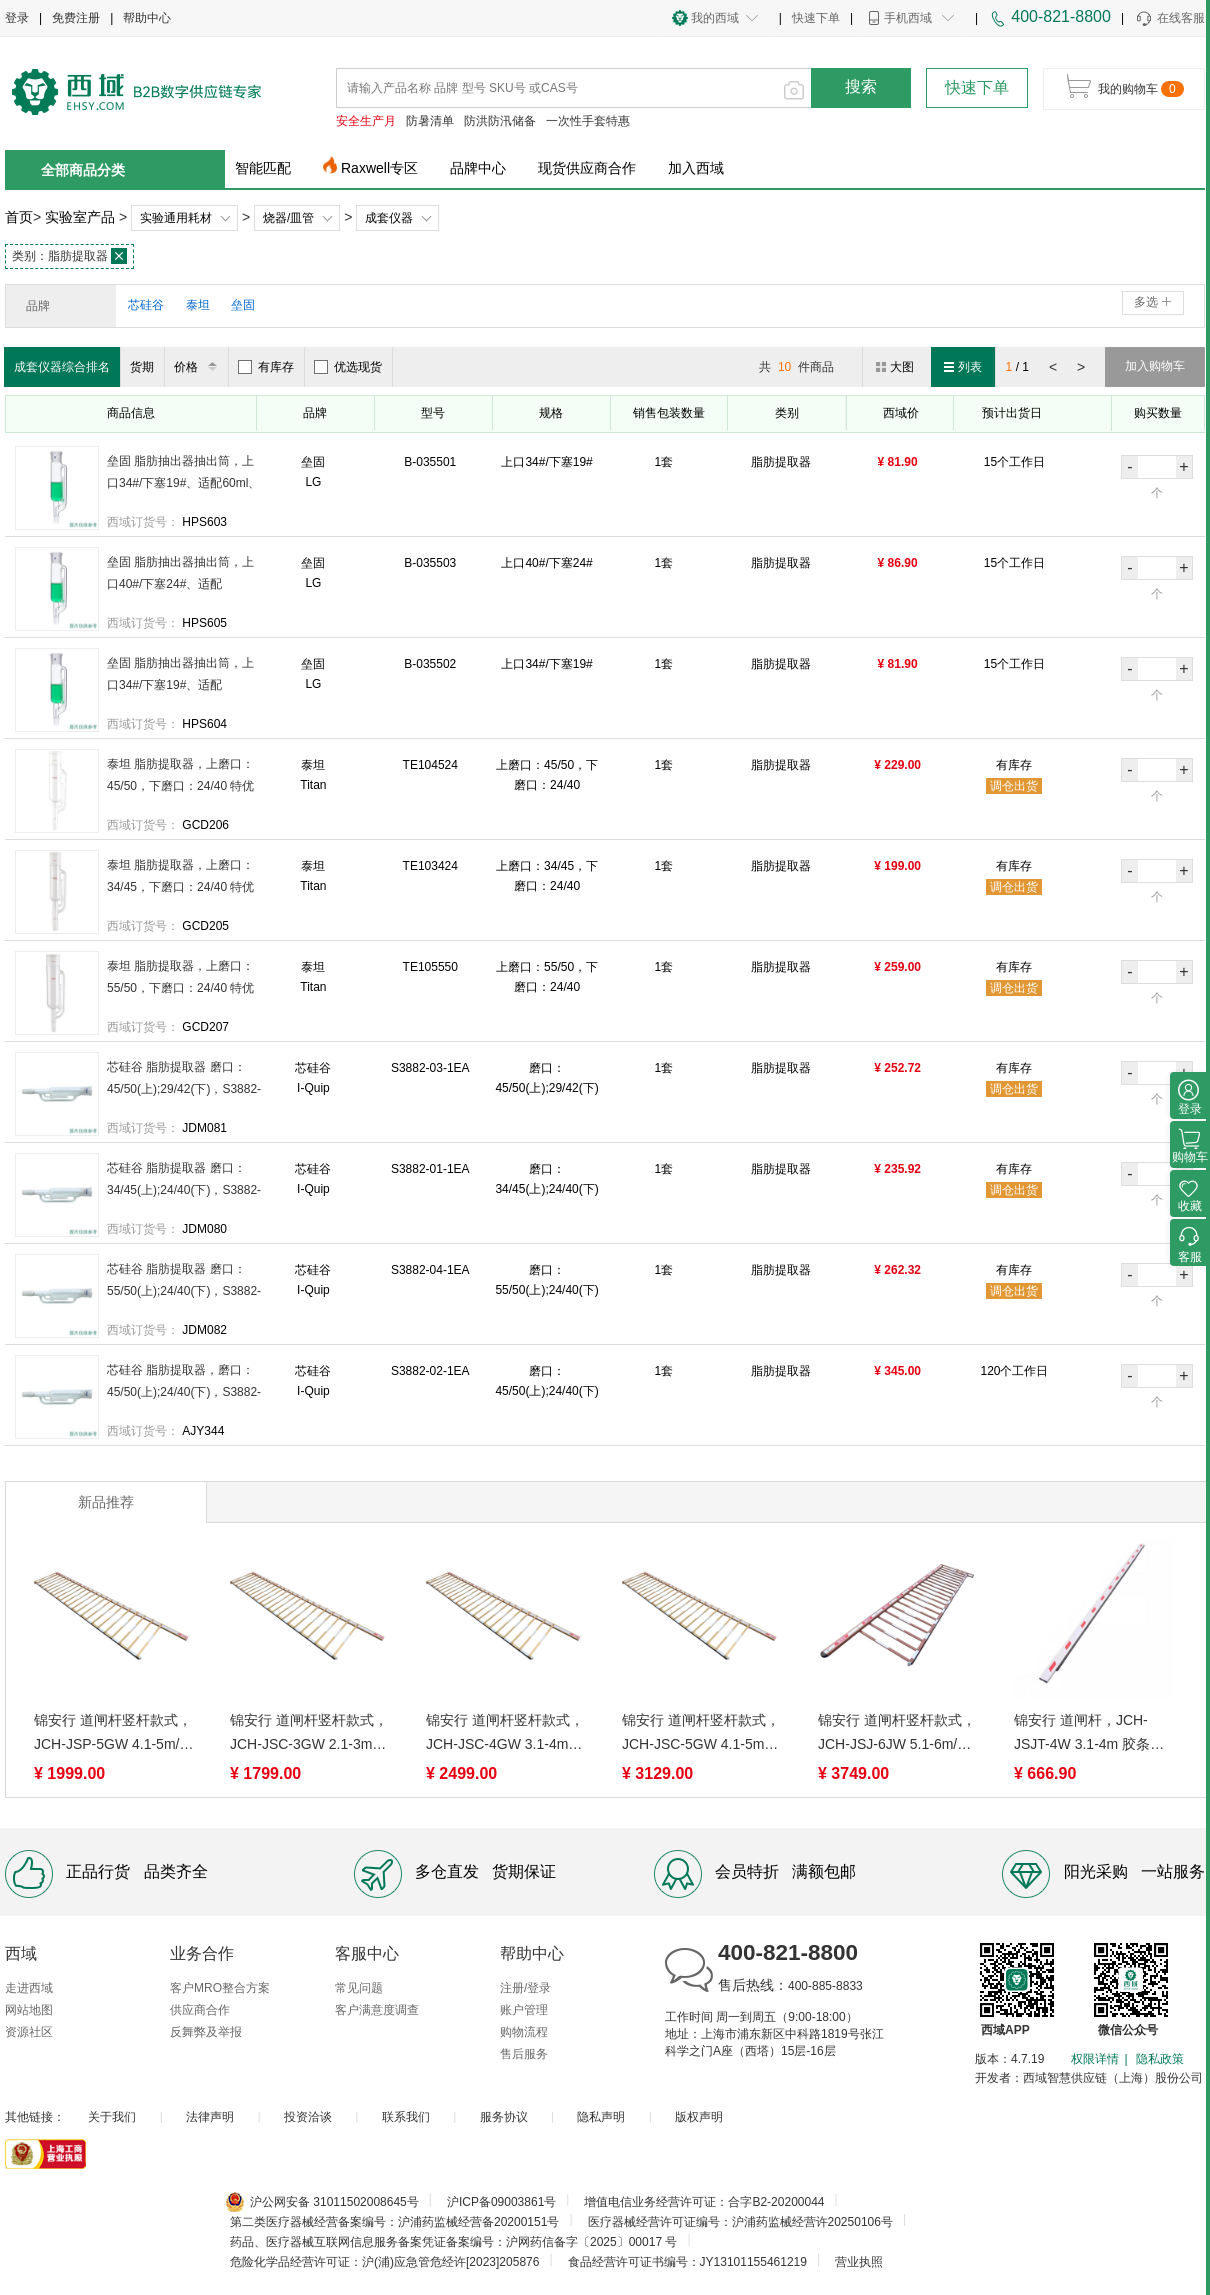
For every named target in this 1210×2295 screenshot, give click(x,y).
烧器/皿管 (288, 218)
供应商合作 (200, 2010)
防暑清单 (430, 121)
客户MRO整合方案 (220, 1988)
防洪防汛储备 (500, 121)
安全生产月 (366, 121)
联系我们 (406, 2117)
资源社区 (29, 2032)
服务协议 (504, 2117)
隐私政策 (1160, 2059)
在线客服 (1169, 19)
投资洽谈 (308, 2117)
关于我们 (112, 2117)
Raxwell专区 (379, 168)
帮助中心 (147, 18)
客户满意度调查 (377, 2010)
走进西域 (29, 1988)
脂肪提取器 (69, 256)
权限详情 (1095, 2059)
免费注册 (76, 18)
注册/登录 (525, 1988)
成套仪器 (389, 218)
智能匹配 (263, 168)
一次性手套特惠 (588, 121)
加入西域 (696, 168)
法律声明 (210, 2117)
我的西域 (715, 18)
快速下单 (816, 18)
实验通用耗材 (176, 218)
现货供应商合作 (587, 168)
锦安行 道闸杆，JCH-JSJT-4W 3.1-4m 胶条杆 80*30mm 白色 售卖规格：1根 (1089, 1734)
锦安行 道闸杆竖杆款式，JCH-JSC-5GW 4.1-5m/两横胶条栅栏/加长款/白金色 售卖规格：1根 (701, 1734)
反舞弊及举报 (206, 2032)
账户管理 (524, 2010)
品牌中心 (478, 168)
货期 (142, 367)
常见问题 (359, 1988)
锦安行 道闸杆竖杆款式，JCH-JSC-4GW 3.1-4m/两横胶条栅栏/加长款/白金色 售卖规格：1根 (505, 1734)
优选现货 (348, 367)
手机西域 (908, 18)
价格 (198, 367)
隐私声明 (601, 2117)
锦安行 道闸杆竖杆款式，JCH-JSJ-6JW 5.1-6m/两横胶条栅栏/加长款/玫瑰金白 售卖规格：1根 (897, 1734)
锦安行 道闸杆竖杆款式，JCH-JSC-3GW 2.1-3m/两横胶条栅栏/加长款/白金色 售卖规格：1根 (309, 1734)
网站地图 (29, 2010)
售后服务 (524, 2054)
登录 (17, 18)
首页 (19, 217)
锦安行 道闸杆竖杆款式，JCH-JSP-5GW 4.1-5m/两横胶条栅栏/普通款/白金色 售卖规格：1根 (113, 1734)
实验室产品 (80, 217)
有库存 (266, 367)
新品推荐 (106, 1502)
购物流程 (524, 2032)
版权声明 (699, 2117)
